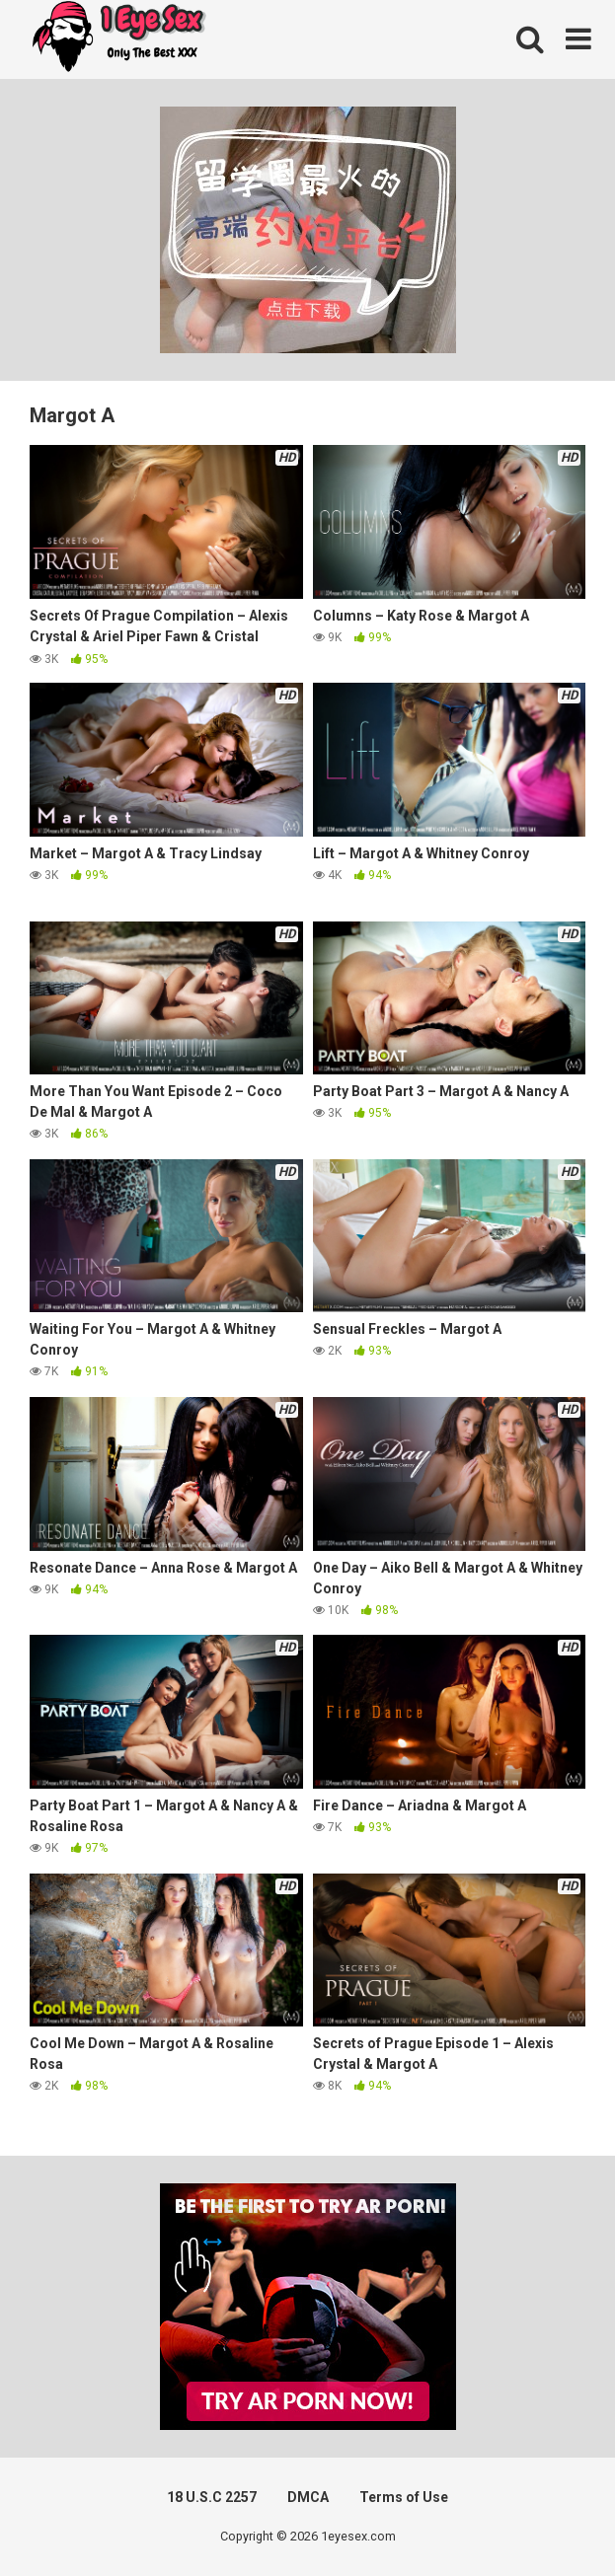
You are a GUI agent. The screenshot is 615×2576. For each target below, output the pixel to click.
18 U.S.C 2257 (212, 2497)
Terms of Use (403, 2497)
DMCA (308, 2497)
